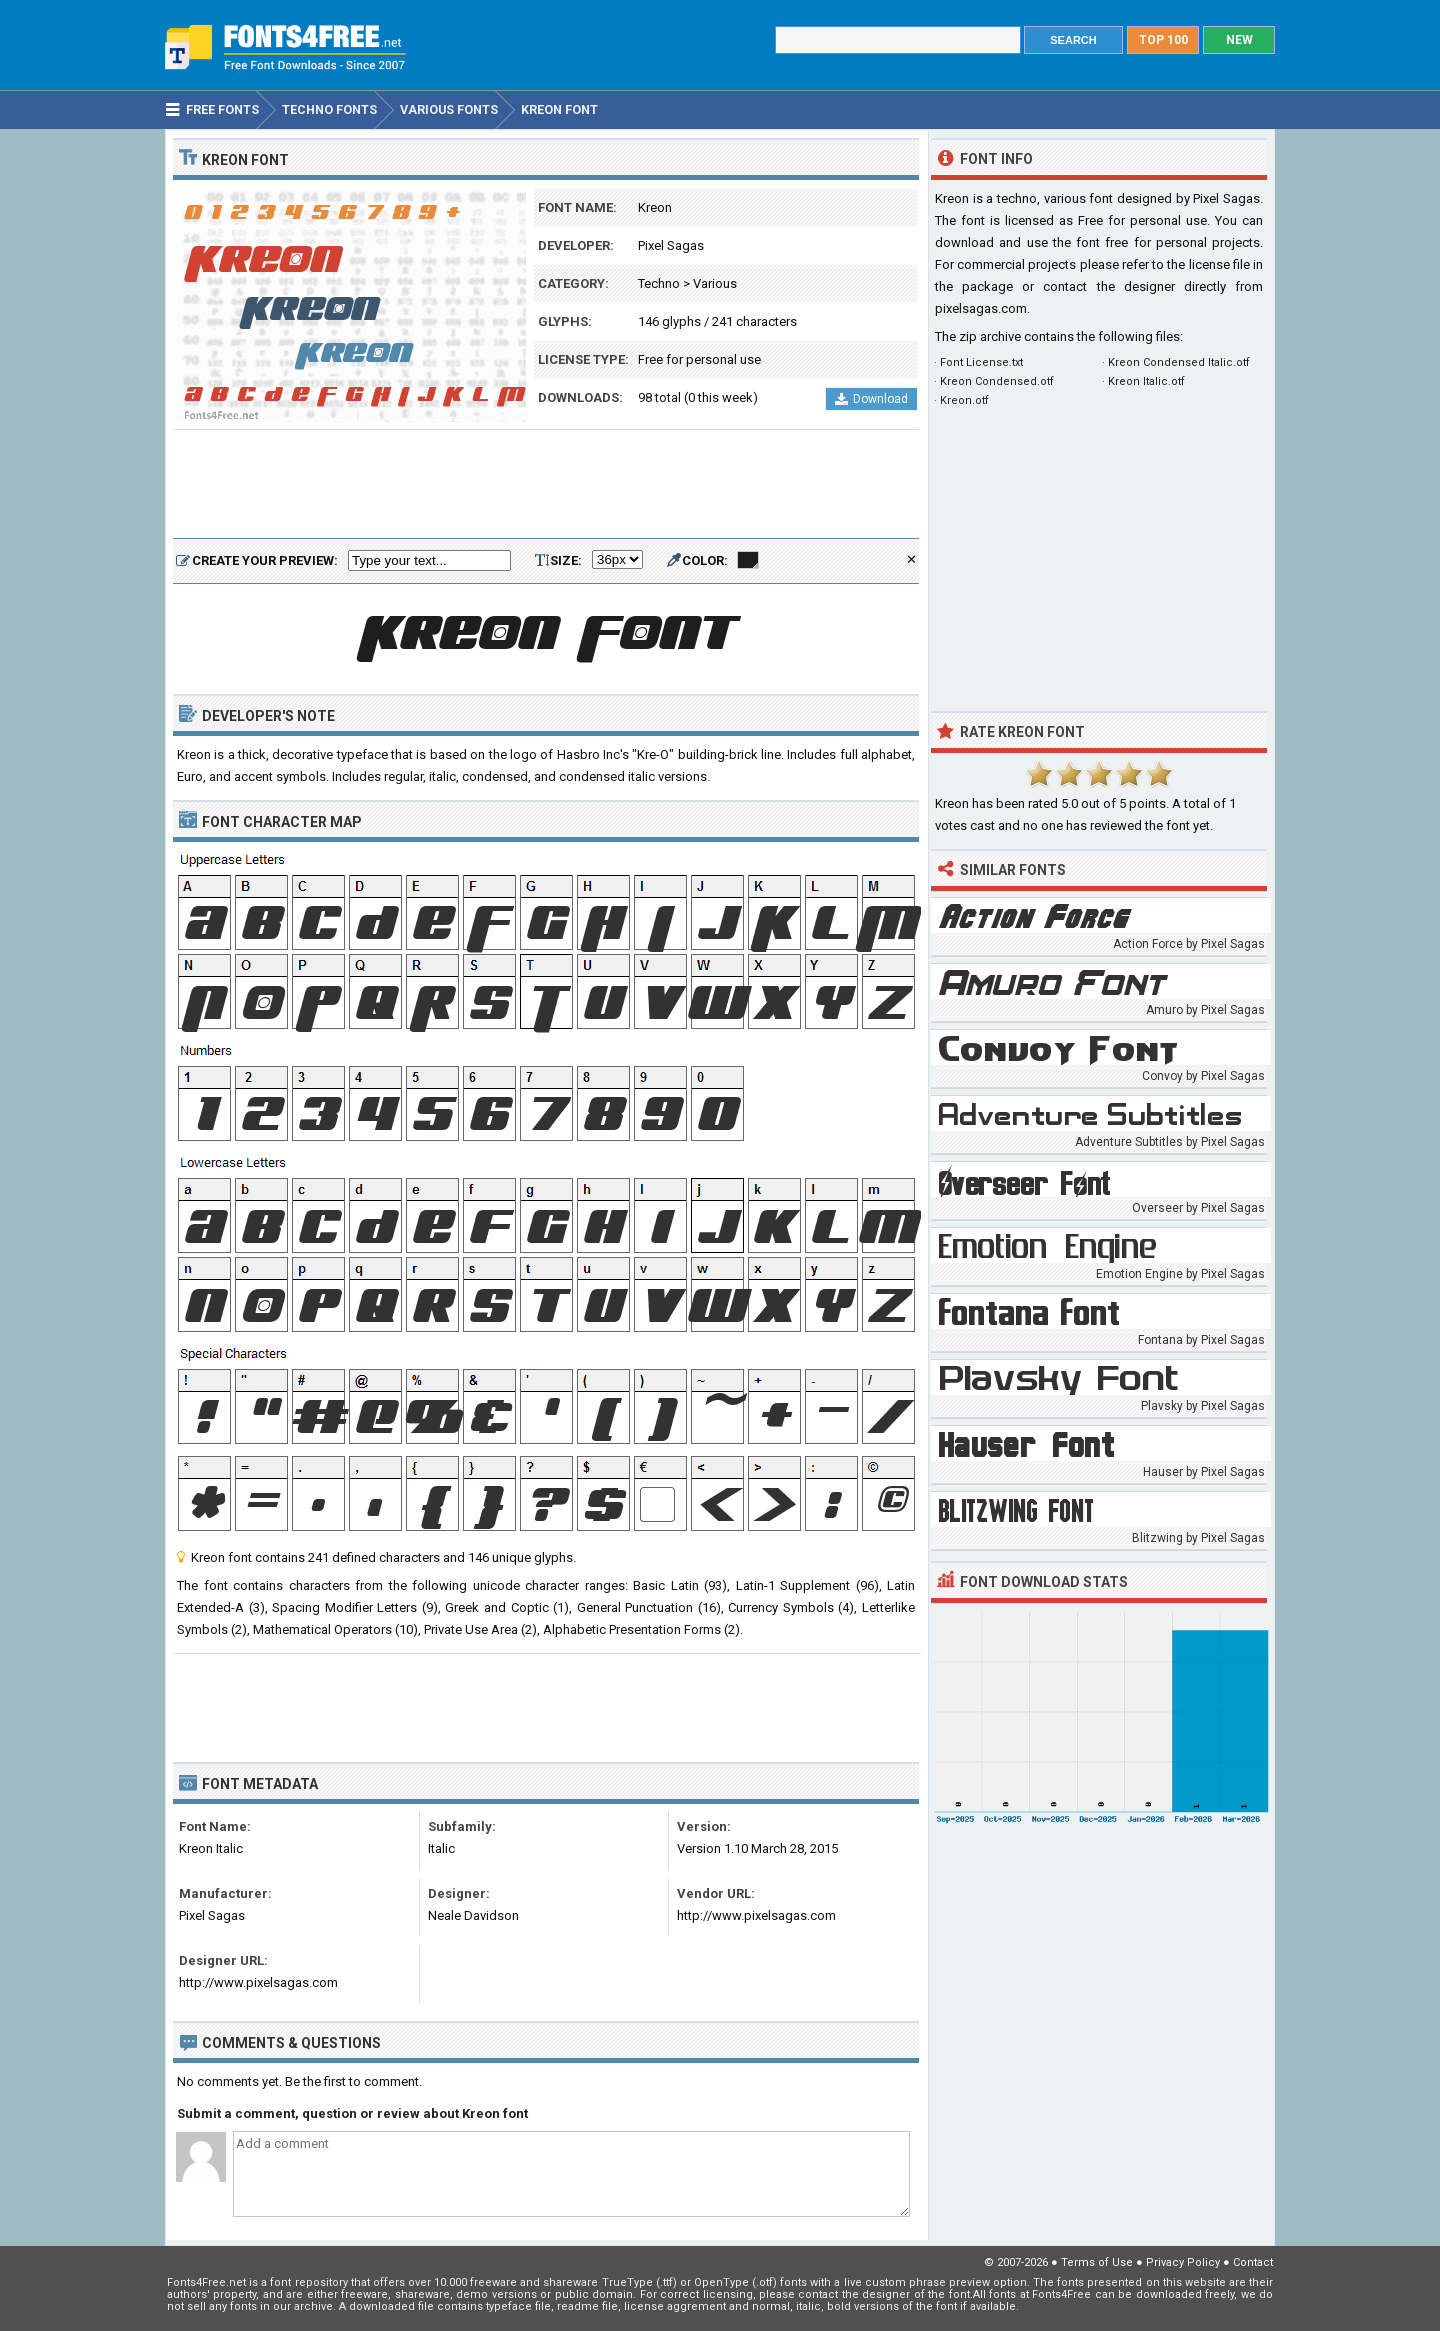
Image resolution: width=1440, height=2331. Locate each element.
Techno (659, 283)
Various (715, 283)
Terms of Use (1097, 2262)
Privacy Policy (1183, 2262)
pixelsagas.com (981, 308)
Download (871, 399)
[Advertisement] (546, 485)
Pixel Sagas (671, 245)
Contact (1253, 2262)
